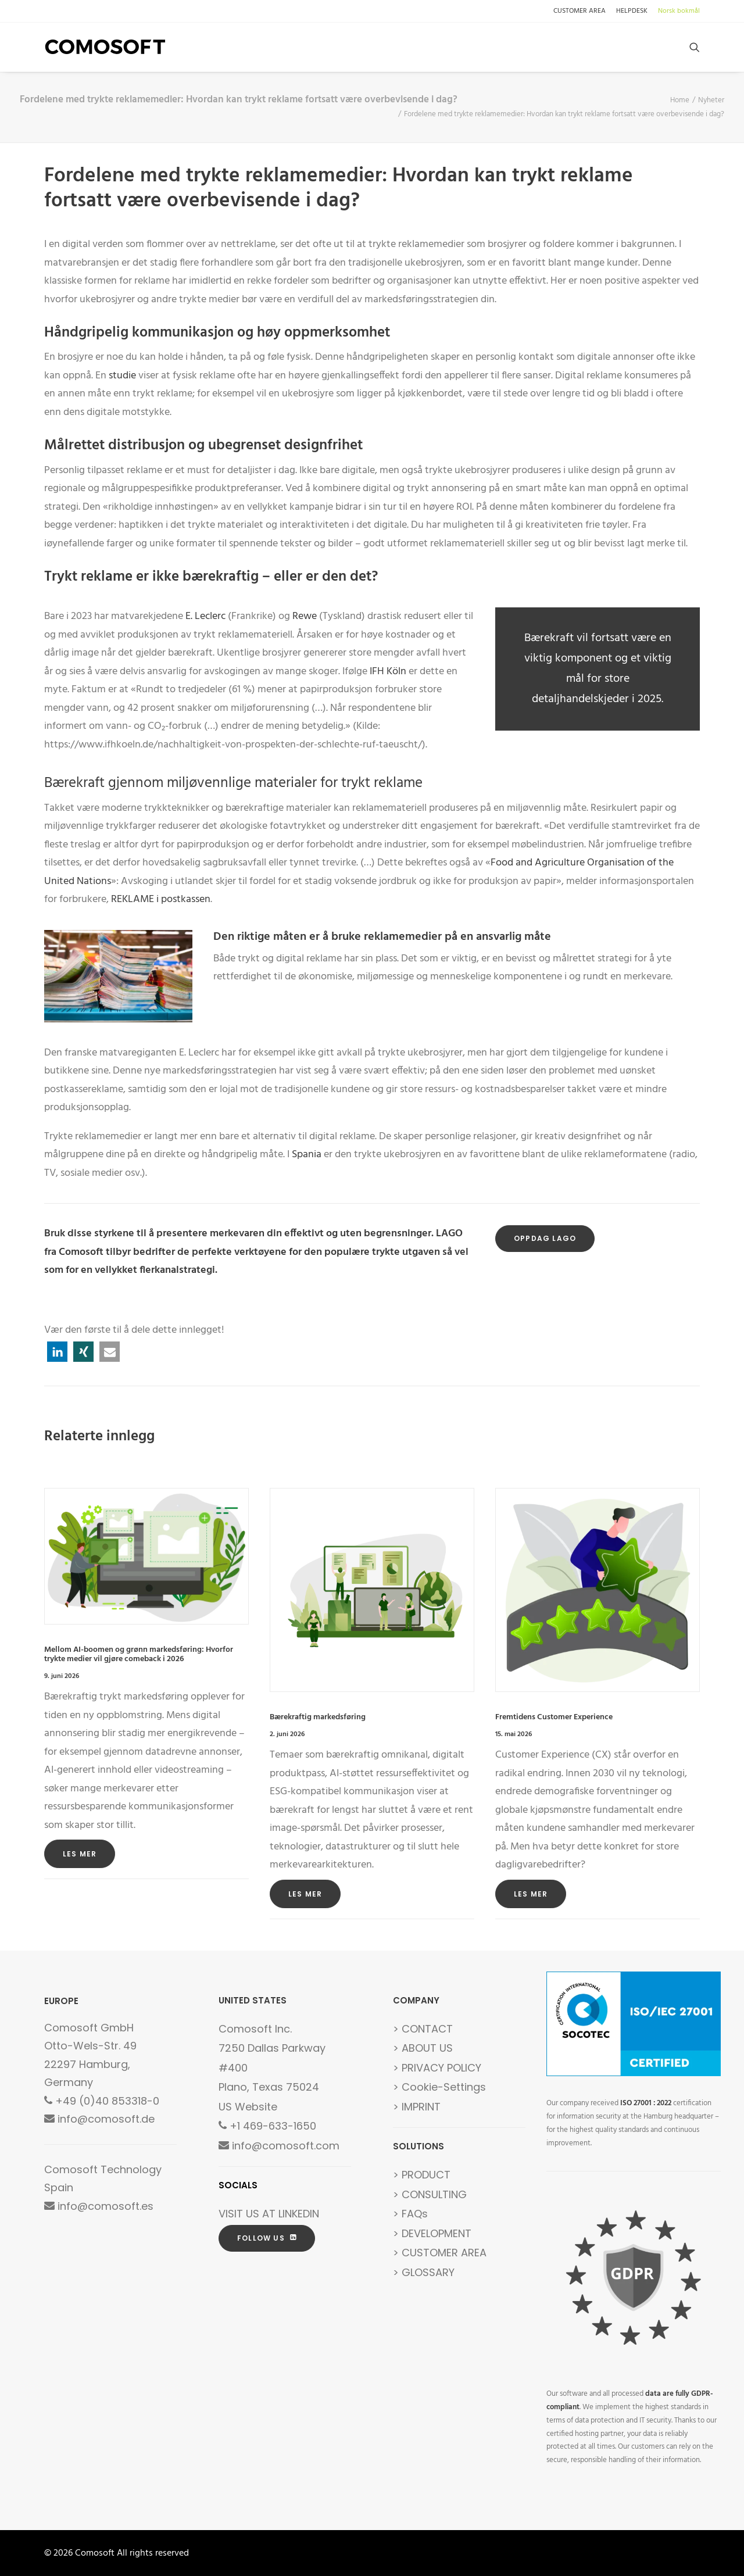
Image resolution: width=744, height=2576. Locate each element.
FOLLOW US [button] (266, 2238)
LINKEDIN (298, 2213)
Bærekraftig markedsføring (318, 1717)
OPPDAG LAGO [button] (545, 1238)
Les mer (79, 1854)
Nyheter (711, 100)
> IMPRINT (417, 2106)
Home (679, 100)
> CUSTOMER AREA (440, 2252)
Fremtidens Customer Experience (554, 1717)
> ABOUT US (423, 2048)
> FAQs (410, 2213)
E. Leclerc (205, 616)
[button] (694, 47)
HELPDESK (632, 11)
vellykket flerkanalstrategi (155, 1270)
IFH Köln (388, 671)
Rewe (304, 616)
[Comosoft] (105, 47)
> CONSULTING (430, 2194)
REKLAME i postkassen (159, 899)
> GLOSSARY (424, 2272)
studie (122, 375)
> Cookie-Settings (439, 2087)
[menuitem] (581, 11)
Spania (306, 1154)
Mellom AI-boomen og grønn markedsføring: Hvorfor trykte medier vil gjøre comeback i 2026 (138, 1654)
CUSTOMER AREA (579, 11)
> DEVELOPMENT (432, 2233)
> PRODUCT (421, 2174)
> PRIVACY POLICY (437, 2067)
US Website (248, 2106)
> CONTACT (423, 2029)
